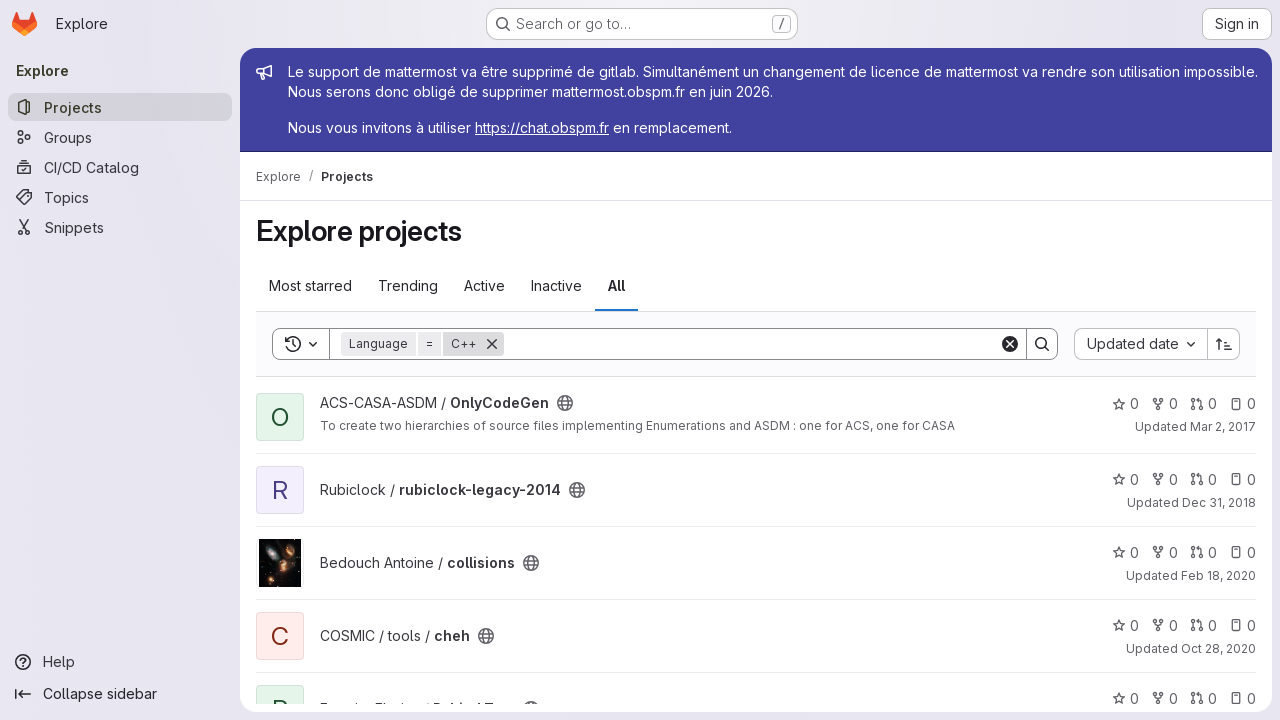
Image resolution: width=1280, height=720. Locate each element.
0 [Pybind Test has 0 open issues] (1242, 698)
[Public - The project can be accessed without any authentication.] (565, 403)
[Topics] (120, 197)
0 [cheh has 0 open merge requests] (1203, 625)
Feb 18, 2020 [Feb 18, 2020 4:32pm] (1218, 575)
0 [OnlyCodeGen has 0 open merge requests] (1203, 403)
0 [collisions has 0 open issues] (1242, 552)
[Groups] (120, 137)
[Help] (120, 662)
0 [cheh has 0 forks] (1164, 625)
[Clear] (1010, 344)
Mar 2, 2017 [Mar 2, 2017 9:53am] (1223, 426)
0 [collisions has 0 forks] (1164, 552)
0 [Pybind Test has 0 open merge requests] (1203, 698)
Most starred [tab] (310, 285)
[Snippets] (120, 227)
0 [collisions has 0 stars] (1125, 552)
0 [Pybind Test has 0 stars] (1125, 698)
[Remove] (492, 344)
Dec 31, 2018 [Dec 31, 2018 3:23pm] (1219, 502)
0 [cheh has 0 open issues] (1242, 625)
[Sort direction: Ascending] (1224, 344)
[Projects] (120, 107)
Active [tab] (484, 285)
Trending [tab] (408, 285)
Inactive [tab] (556, 285)
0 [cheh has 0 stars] (1125, 625)
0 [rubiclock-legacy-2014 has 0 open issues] (1242, 479)
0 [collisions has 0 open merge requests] (1203, 552)
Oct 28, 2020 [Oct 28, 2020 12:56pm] (1218, 648)
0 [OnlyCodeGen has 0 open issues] (1242, 403)
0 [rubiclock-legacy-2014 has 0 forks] (1164, 479)
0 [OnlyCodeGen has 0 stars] (1125, 403)
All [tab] (616, 285)
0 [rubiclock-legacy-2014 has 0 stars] (1125, 479)
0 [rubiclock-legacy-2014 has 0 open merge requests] (1203, 479)
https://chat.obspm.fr (542, 127)
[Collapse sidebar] (120, 694)
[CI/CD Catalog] (120, 167)
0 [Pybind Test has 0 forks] (1164, 698)
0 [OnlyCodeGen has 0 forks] (1164, 403)
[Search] (751, 344)
